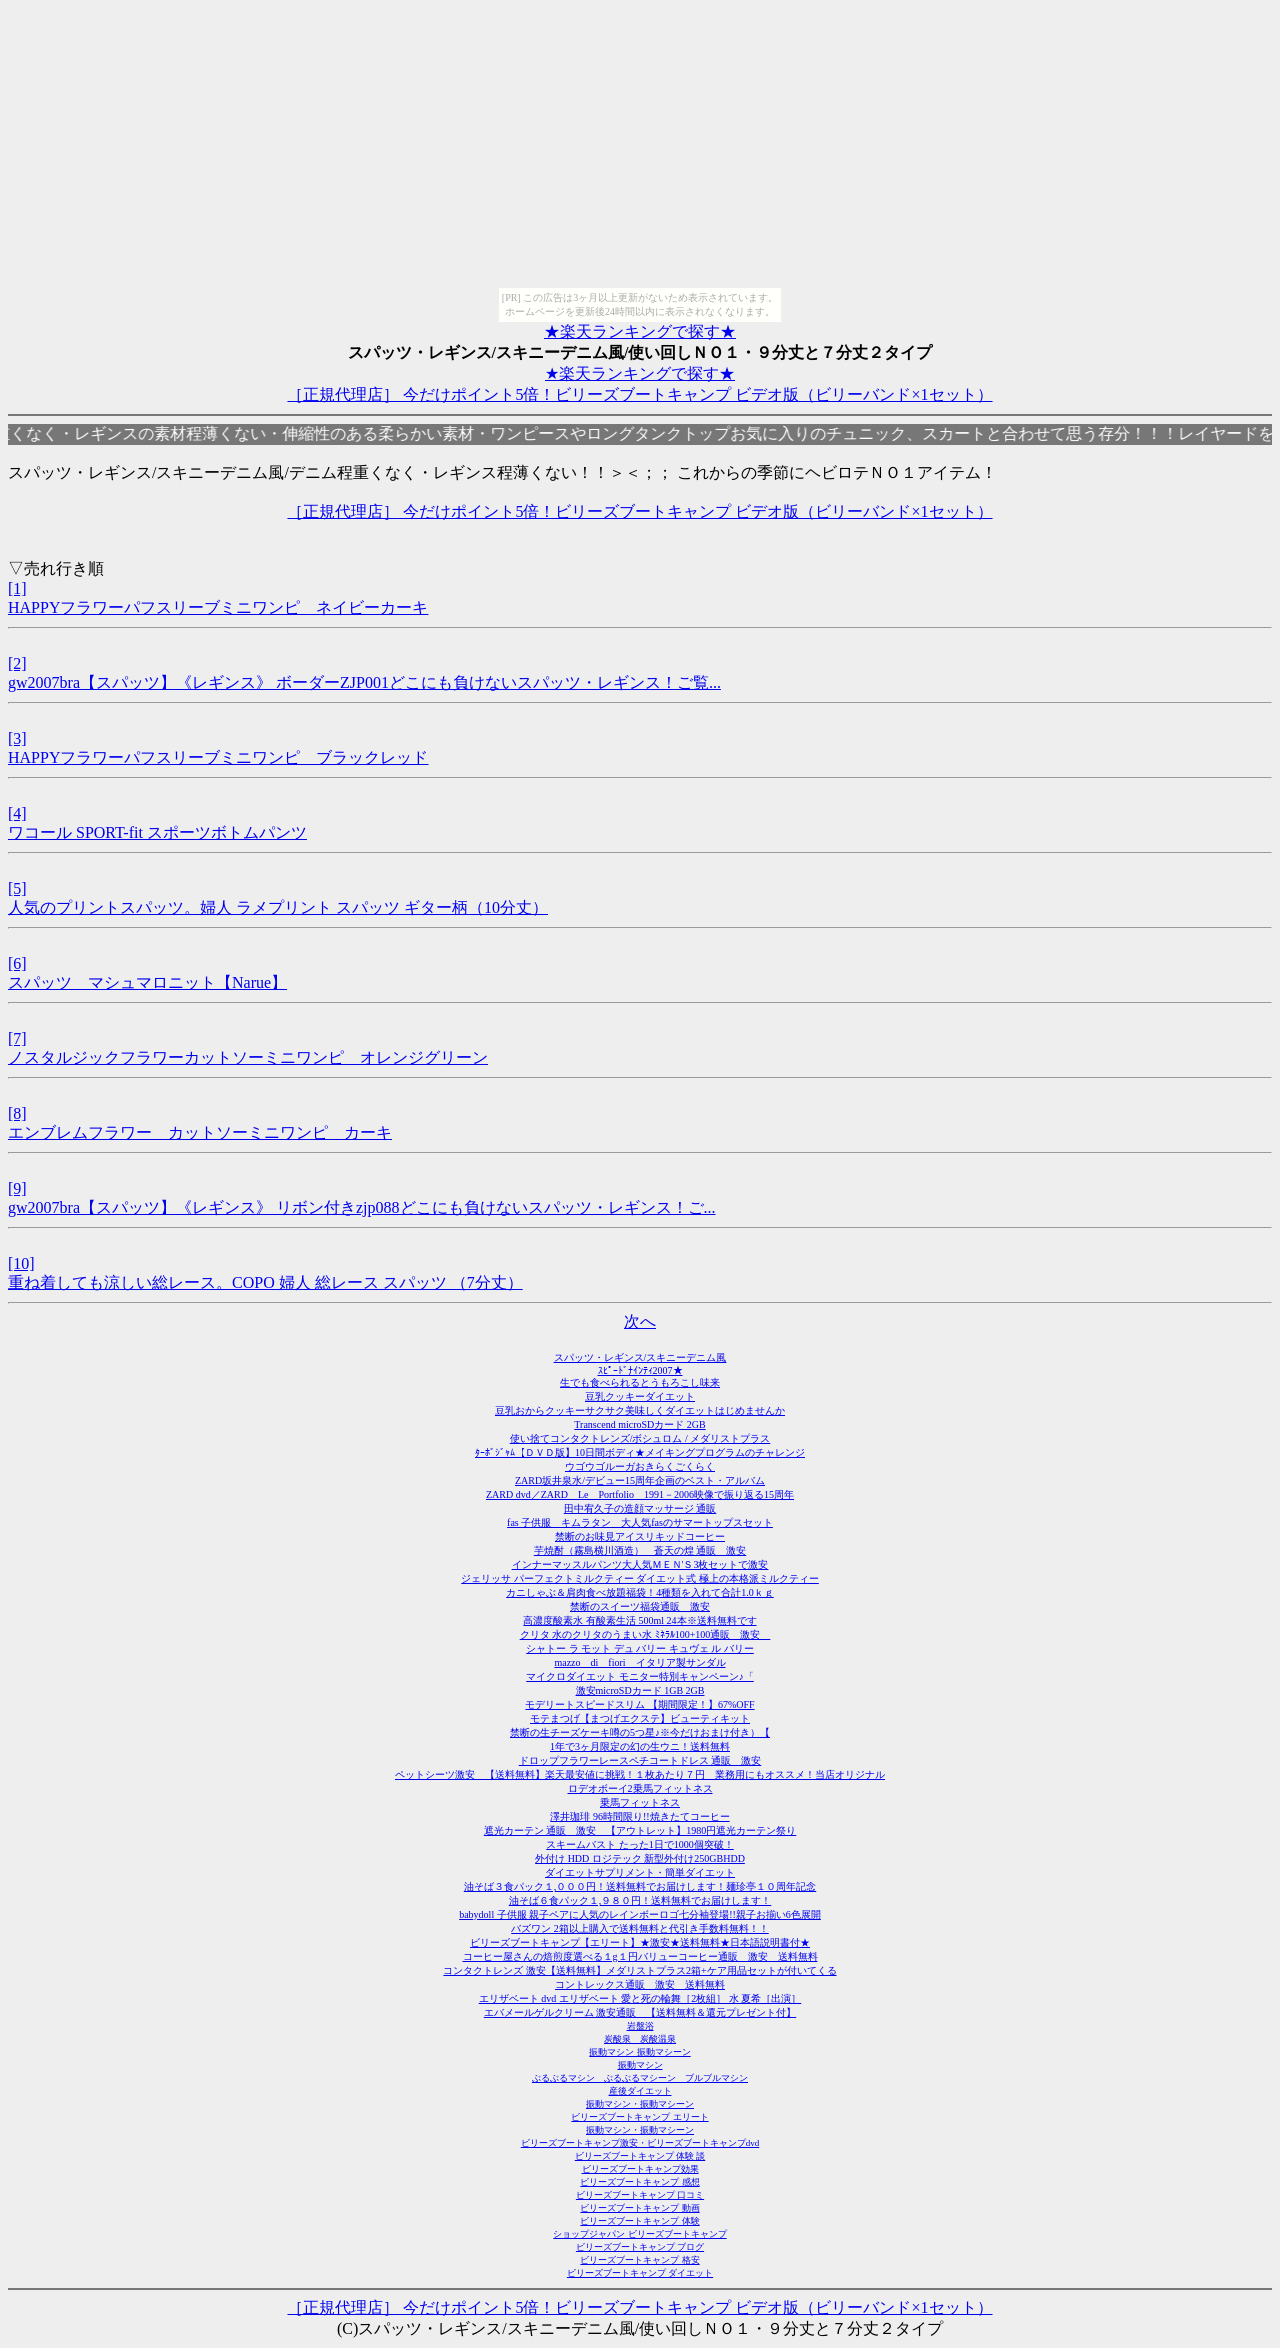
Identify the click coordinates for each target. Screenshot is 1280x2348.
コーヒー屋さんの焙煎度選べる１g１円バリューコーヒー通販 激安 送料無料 (640, 1956)
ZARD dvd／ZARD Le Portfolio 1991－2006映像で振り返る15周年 (640, 1494)
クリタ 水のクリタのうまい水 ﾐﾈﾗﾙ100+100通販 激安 (645, 1634)
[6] (17, 963)
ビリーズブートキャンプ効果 (640, 2169)
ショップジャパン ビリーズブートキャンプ (639, 2234)
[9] (17, 1188)
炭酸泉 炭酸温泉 (640, 2039)
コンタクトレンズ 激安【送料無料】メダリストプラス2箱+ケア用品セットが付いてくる (639, 1970)
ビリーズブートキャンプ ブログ (640, 2247)
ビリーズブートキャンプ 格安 (639, 2260)
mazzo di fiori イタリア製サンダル (639, 1662)
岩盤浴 (640, 2026)
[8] (17, 1113)
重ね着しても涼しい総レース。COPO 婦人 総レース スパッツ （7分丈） (265, 1282)
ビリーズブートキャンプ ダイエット (640, 2273)
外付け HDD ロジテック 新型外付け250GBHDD (640, 1858)
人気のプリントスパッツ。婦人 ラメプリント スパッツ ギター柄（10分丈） (278, 907)
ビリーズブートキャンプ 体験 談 (640, 2156)
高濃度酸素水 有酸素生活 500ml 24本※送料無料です (639, 1620)
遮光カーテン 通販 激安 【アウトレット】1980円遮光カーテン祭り (640, 1830)
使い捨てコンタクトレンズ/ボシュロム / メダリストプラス (640, 1438)
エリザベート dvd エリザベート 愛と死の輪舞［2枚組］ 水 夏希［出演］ (640, 1998)
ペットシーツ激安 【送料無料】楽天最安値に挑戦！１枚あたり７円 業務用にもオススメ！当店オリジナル (640, 1774)
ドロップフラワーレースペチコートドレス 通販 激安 (640, 1760)
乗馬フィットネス (640, 1802)
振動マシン (640, 2065)
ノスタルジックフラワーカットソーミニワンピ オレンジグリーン (248, 1057)
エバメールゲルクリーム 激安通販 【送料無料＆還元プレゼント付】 (640, 2012)
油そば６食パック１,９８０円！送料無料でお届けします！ (640, 1900)
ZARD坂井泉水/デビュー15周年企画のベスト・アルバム (640, 1480)
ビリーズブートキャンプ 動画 (639, 2208)
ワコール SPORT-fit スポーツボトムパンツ (157, 832)
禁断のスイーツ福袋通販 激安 (640, 1606)
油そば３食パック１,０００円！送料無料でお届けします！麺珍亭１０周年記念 (640, 1886)
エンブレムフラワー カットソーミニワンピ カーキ (200, 1132)
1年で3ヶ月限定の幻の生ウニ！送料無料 (640, 1746)
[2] (17, 663)
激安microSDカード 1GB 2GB (640, 1690)
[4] (17, 813)
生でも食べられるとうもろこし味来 (640, 1382)
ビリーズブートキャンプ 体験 (639, 2221)
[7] (17, 1038)
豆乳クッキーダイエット (640, 1396)
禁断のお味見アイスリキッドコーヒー (640, 1536)
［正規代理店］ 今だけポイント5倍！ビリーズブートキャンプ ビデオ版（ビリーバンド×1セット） (639, 394)
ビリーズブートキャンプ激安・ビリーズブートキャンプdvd (640, 2143)
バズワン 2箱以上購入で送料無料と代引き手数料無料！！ (640, 1928)
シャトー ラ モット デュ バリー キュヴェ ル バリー (640, 1648)
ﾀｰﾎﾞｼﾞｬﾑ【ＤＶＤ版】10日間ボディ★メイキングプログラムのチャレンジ (640, 1452)
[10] (21, 1263)
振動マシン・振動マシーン (640, 2104)
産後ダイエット (640, 2091)
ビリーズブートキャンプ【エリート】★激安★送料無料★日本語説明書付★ (640, 1942)
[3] (17, 738)
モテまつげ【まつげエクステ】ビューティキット (640, 1718)
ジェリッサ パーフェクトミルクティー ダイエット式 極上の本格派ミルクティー (640, 1578)
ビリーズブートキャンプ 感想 (639, 2182)
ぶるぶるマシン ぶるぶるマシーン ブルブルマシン (640, 2078)
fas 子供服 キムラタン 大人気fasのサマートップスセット (640, 1522)
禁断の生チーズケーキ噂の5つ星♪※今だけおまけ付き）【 (640, 1732)
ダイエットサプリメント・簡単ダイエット (640, 1872)
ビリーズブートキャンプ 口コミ (640, 2195)
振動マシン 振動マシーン (639, 2052)
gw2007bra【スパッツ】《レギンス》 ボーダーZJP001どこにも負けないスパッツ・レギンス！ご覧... (364, 682)
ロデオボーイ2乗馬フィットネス (640, 1788)
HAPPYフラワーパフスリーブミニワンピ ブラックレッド (218, 757)
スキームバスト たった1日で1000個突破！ (640, 1844)
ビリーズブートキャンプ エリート (639, 2117)
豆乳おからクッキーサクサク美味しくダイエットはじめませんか (640, 1410)
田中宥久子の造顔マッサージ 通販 (640, 1508)
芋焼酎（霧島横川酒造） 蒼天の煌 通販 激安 (640, 1550)
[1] (17, 588)
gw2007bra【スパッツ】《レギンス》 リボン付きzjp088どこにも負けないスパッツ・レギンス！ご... (362, 1207)
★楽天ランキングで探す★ (640, 331)
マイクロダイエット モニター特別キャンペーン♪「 (640, 1676)
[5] (17, 888)
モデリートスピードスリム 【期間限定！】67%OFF (639, 1704)
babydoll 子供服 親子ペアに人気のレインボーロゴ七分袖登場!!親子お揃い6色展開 (640, 1914)
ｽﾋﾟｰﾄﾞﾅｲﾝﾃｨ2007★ (640, 1370)
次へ (640, 1321)
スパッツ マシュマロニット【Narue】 (147, 982)
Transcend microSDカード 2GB (639, 1424)
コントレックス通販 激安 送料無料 (640, 1984)
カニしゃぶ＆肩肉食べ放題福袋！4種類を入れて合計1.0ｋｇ (640, 1592)
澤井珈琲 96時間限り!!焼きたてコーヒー (639, 1816)
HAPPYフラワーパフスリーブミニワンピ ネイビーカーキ (218, 607)
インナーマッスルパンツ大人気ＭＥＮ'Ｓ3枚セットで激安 (640, 1564)
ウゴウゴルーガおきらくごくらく (640, 1466)
